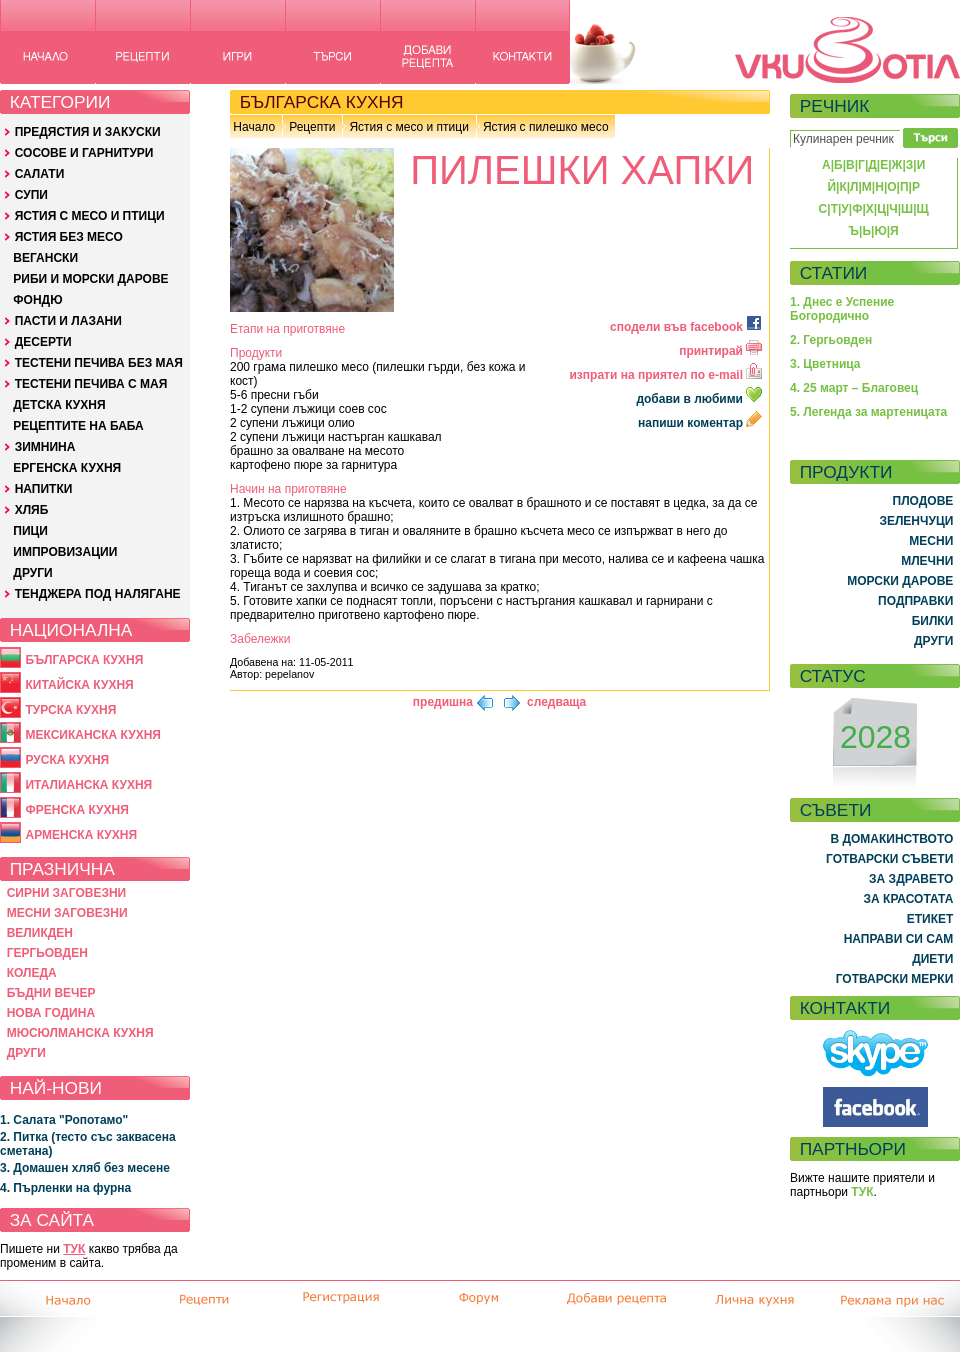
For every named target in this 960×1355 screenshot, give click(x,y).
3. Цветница (825, 364)
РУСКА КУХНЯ (67, 760)
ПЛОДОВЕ (923, 501)
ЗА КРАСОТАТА (909, 899)
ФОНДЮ (37, 300)
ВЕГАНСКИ (45, 258)
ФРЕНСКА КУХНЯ (76, 810)
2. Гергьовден (831, 340)
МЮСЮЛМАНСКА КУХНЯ (80, 1033)
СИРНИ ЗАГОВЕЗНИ (67, 893)
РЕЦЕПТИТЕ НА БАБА (78, 426)
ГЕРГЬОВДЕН (47, 953)
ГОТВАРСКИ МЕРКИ (895, 979)
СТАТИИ (834, 273)
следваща (556, 702)
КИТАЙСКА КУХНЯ (79, 685)
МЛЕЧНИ (927, 561)
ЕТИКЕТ (930, 919)
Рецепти (312, 127)
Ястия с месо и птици (408, 127)
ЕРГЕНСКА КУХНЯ (67, 468)
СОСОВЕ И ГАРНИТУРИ (84, 153)
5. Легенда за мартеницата (868, 412)
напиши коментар (700, 423)
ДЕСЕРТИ (43, 342)
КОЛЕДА (32, 973)
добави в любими (700, 399)
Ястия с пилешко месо (546, 127)
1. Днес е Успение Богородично (842, 309)
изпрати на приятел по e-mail (665, 375)
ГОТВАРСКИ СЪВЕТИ (889, 859)
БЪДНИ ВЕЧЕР (51, 993)
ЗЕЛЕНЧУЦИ (916, 521)
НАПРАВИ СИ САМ (899, 939)
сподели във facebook (686, 327)
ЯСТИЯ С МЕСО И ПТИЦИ (90, 216)
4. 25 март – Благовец (854, 388)
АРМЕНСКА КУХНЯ (81, 835)
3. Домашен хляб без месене (85, 1168)
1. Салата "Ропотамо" (64, 1120)
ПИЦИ (30, 531)
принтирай (720, 351)
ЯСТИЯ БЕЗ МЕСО (69, 237)
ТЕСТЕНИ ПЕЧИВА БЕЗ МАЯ (99, 363)
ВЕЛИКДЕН (40, 933)
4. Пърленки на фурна (65, 1188)
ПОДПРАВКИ (915, 601)
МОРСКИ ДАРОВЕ (900, 581)
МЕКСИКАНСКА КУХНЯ (93, 735)
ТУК (74, 1249)
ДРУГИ (32, 573)
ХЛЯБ (32, 510)
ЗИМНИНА (45, 447)
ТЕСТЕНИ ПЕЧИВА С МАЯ (91, 384)
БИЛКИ (933, 621)
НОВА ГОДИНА (51, 1013)
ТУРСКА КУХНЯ (70, 710)
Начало (254, 127)
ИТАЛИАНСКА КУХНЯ (88, 785)
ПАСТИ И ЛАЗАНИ (68, 321)
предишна (443, 702)
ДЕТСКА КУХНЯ (59, 405)
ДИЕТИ (932, 959)
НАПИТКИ (44, 489)
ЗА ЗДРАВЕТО (911, 879)
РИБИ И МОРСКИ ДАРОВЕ (90, 279)
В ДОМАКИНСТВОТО (891, 839)
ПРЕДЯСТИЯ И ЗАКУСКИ (88, 132)
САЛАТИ (40, 174)
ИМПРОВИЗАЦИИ (65, 552)
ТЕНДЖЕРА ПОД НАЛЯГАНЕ (98, 594)
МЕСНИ (931, 541)
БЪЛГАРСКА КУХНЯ (84, 660)
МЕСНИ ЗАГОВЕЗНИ (67, 913)
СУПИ (31, 195)
